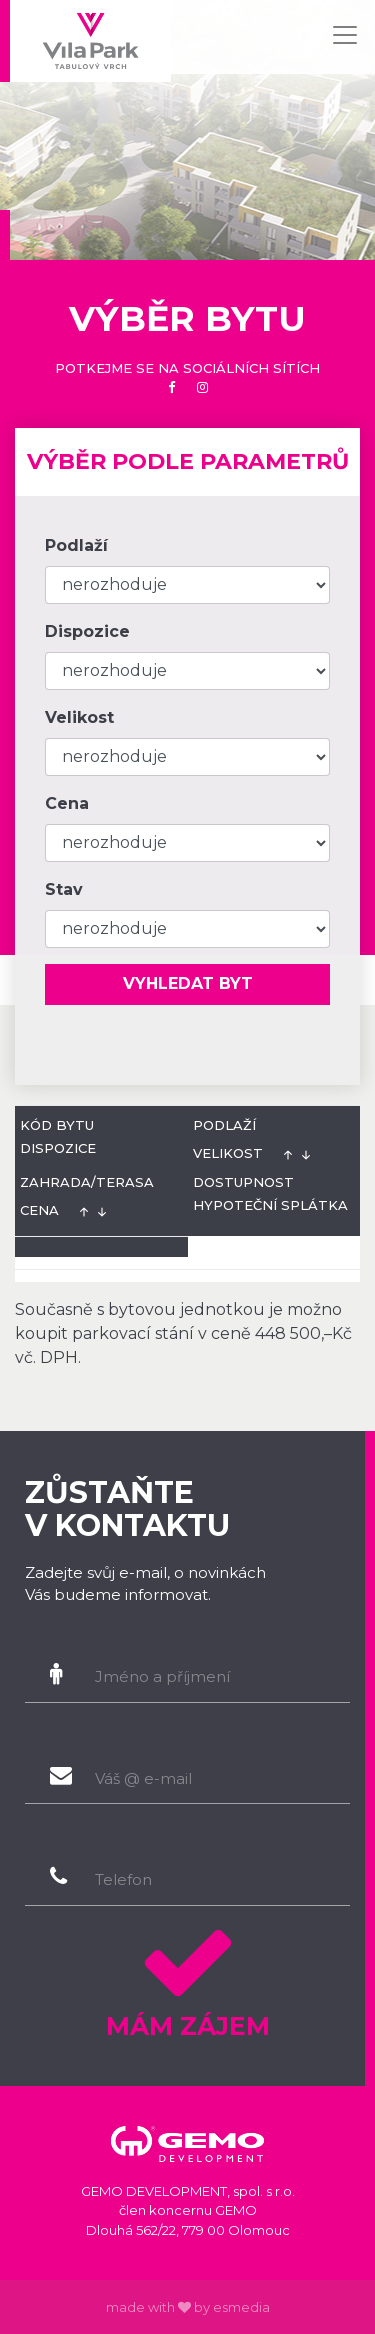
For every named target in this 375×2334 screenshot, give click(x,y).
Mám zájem (187, 1976)
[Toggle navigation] (345, 35)
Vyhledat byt (188, 983)
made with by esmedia (188, 2307)
